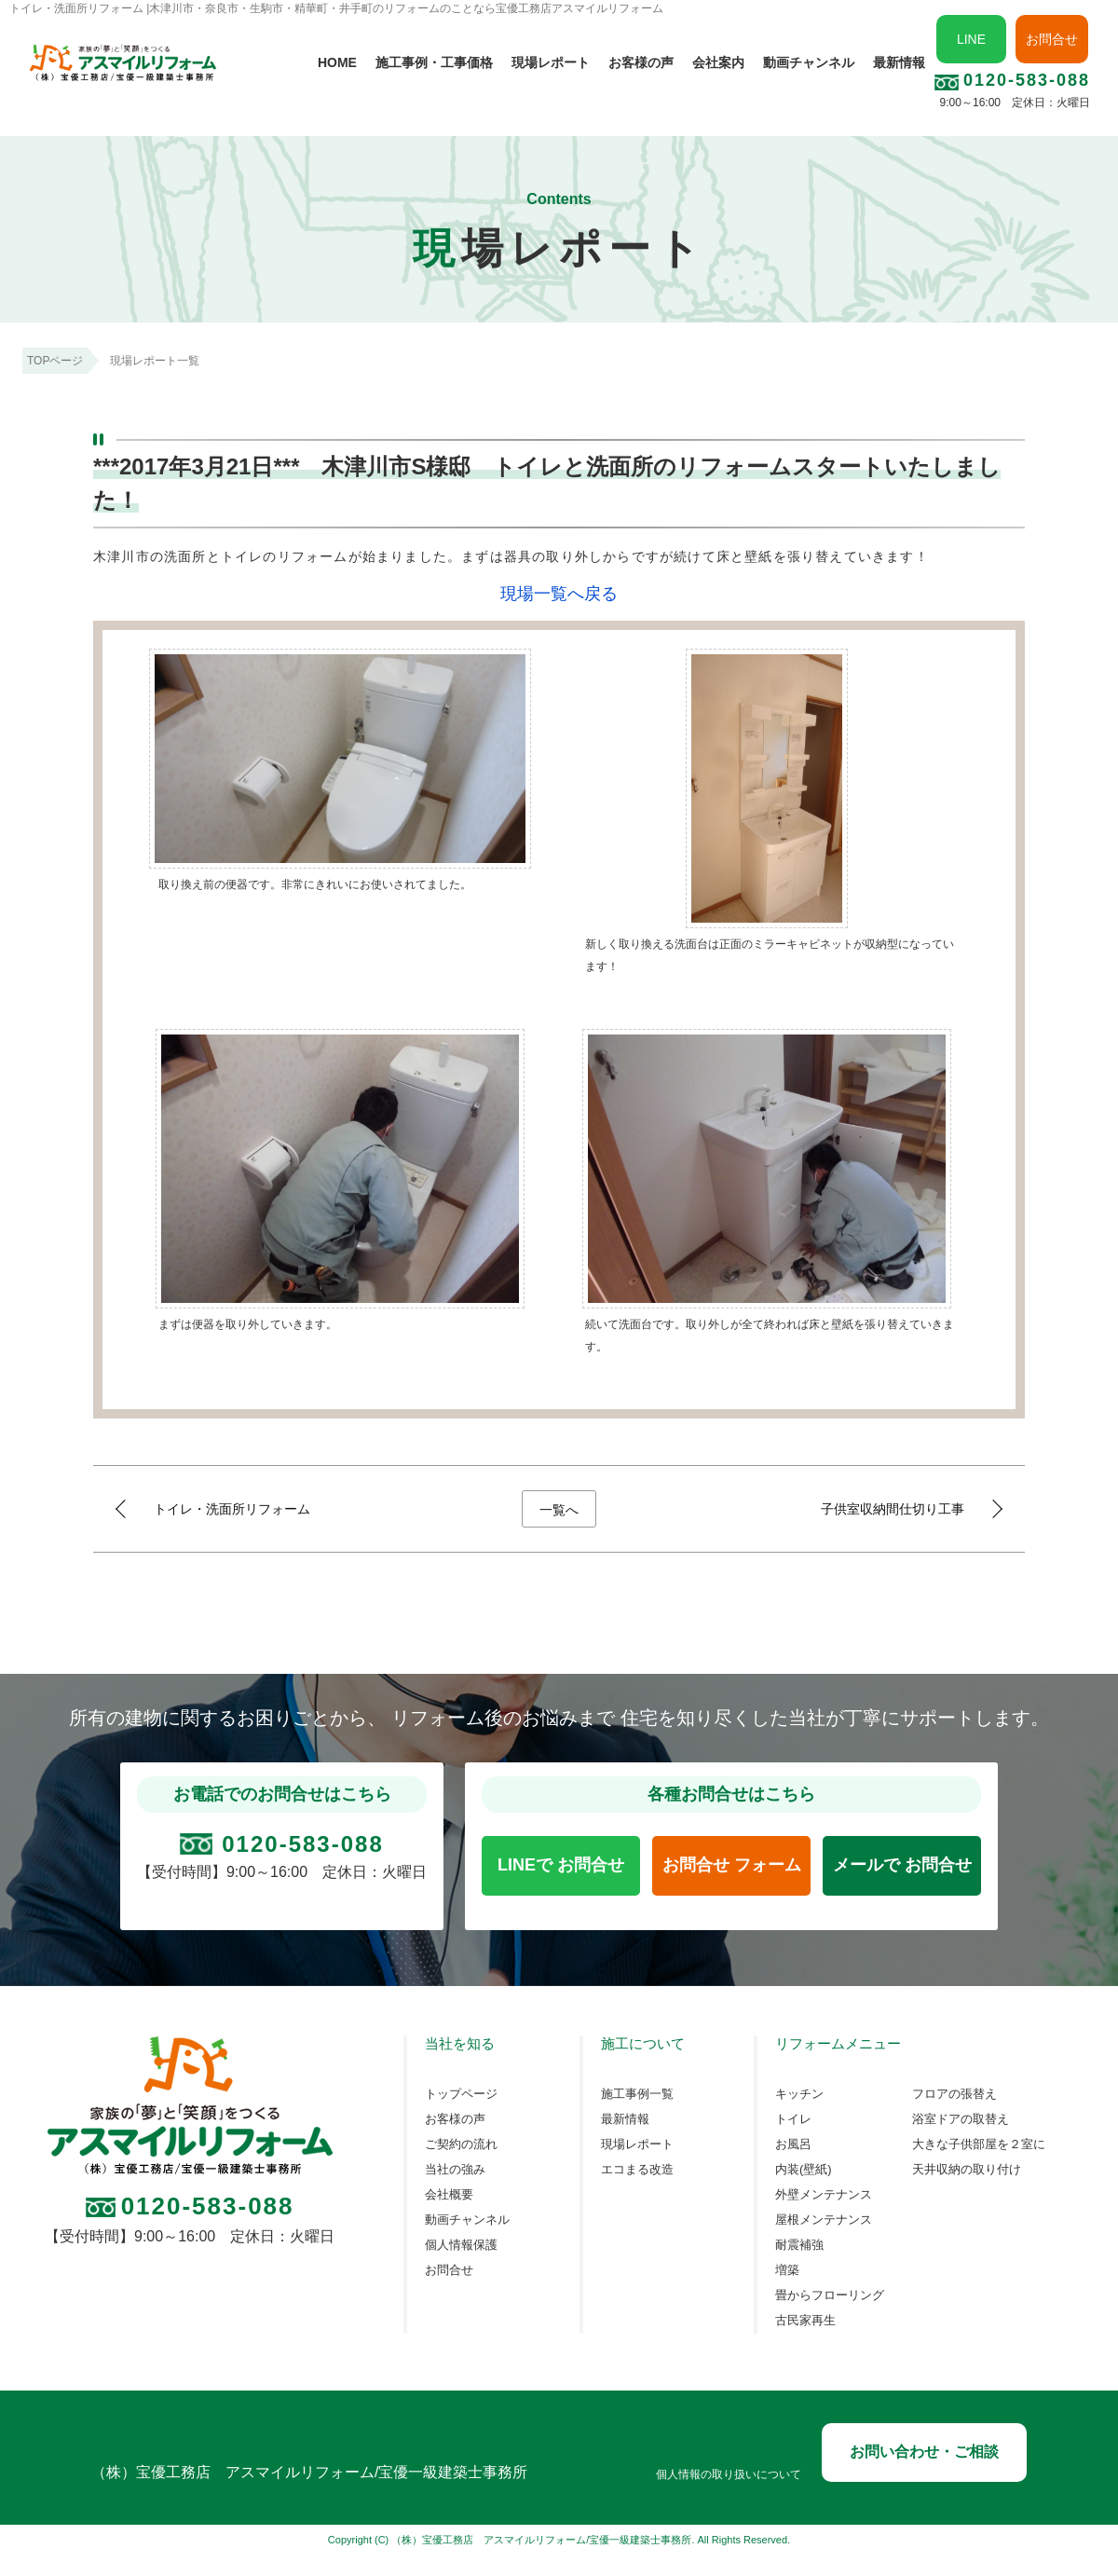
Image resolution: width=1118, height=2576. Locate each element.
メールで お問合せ (902, 1865)
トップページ (461, 2094)
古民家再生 (805, 2320)
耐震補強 (799, 2245)
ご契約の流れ (461, 2144)
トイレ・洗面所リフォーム (232, 1508)
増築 (787, 2270)
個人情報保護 (461, 2245)
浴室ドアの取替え (960, 2119)
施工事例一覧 (637, 2094)
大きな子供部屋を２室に (978, 2144)
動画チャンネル (808, 62)
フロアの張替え (954, 2094)
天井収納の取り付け (966, 2169)
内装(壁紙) (803, 2169)
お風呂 (793, 2144)
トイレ (793, 2119)
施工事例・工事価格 (434, 62)
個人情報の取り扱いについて (728, 2475)
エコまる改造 (637, 2169)
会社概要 (449, 2194)
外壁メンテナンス (823, 2194)
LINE (971, 39)
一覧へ (559, 1509)
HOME (337, 62)
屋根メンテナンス (823, 2220)
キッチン (799, 2094)
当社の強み (455, 2169)
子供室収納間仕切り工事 (892, 1508)
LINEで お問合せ (561, 1865)
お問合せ (1052, 39)
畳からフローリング (829, 2295)
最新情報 (899, 62)
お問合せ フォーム (731, 1865)
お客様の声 (641, 62)
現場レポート (550, 62)
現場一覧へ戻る (559, 593)
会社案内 (718, 62)
